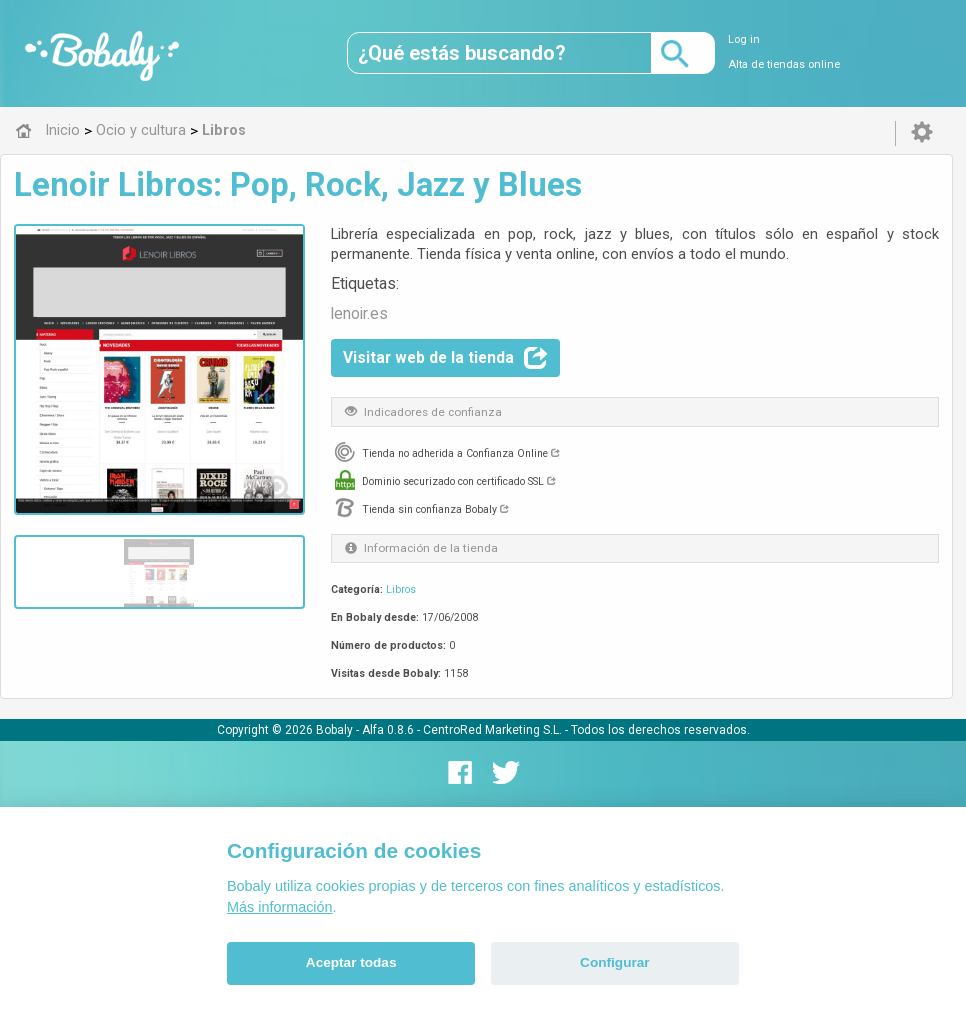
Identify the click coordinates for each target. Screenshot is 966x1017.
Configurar (614, 962)
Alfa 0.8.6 (388, 730)
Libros (401, 589)
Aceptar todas (351, 962)
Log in (744, 39)
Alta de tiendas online (784, 64)
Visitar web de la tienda (445, 358)
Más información (280, 907)
